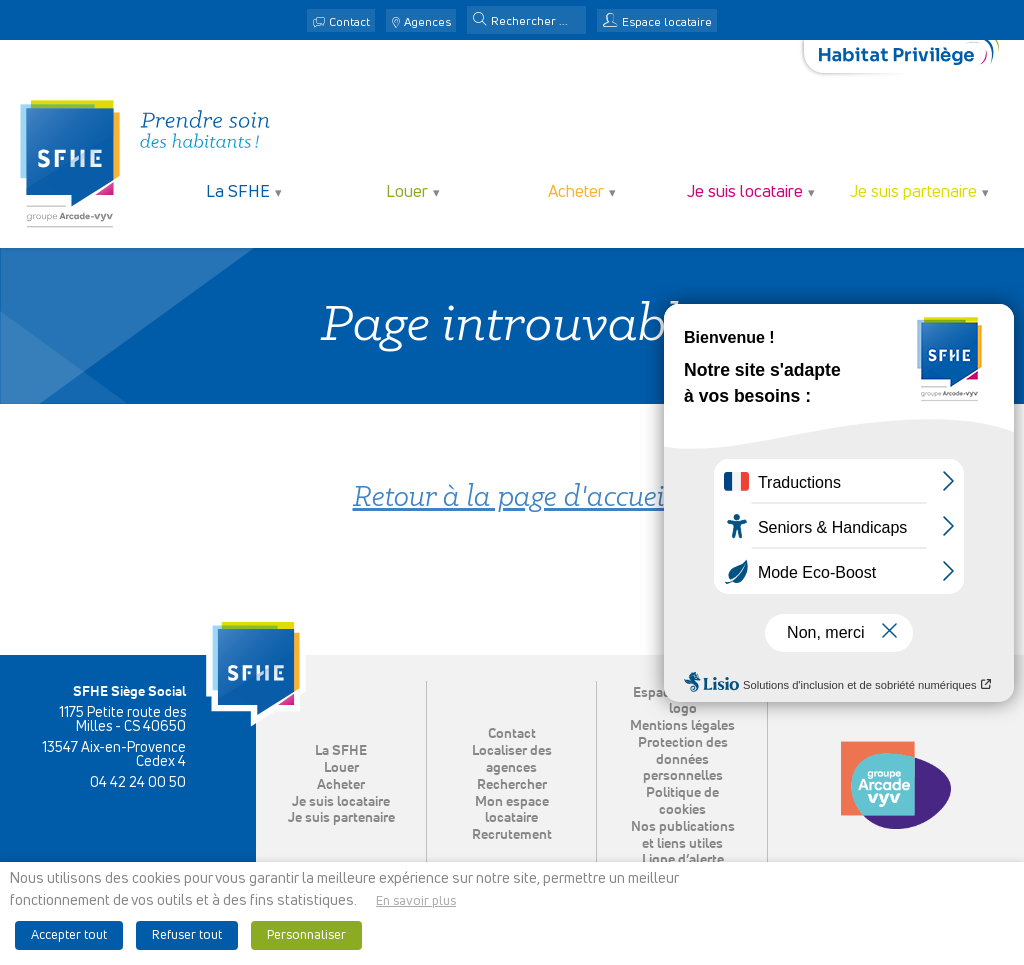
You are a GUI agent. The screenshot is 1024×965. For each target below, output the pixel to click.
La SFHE (238, 192)
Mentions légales (682, 726)
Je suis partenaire (913, 192)
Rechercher (512, 785)
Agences (427, 23)
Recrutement (512, 835)
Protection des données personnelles (683, 760)
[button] (480, 21)
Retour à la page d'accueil (512, 498)
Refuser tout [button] (187, 935)
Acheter (576, 192)
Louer (407, 192)
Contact (349, 23)
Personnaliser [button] (306, 935)
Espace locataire (667, 23)
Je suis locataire (745, 192)
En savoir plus (416, 901)
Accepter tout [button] (69, 935)
